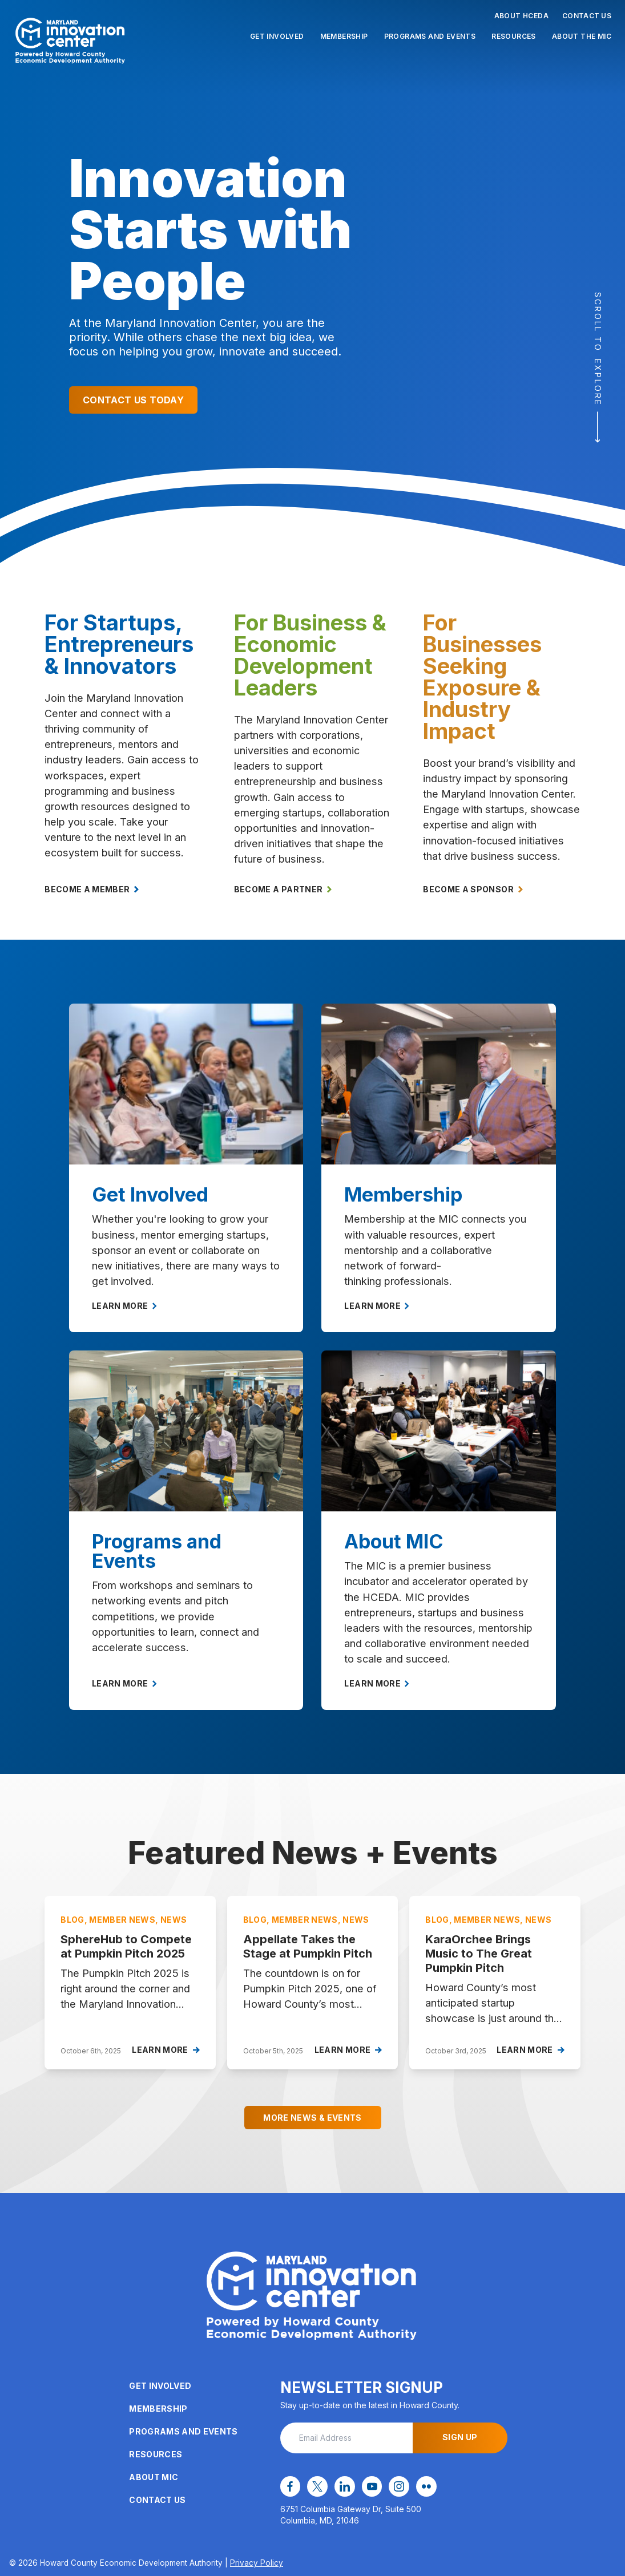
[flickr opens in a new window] (422, 2486)
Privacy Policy (256, 2562)
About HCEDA (521, 15)
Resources (513, 36)
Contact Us (586, 15)
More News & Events (312, 2117)
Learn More (124, 1306)
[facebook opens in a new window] (290, 2486)
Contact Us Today (133, 400)
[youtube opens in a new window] (369, 2486)
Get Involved (277, 36)
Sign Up (459, 2437)
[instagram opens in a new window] (395, 2486)
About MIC (153, 2477)
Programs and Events (430, 36)
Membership (344, 36)
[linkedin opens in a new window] (342, 2486)
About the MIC (581, 36)
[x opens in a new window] (316, 2486)
